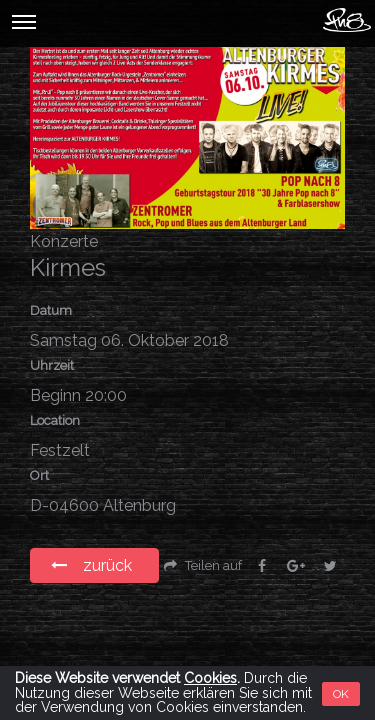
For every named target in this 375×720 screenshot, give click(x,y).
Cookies (210, 678)
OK (341, 694)
